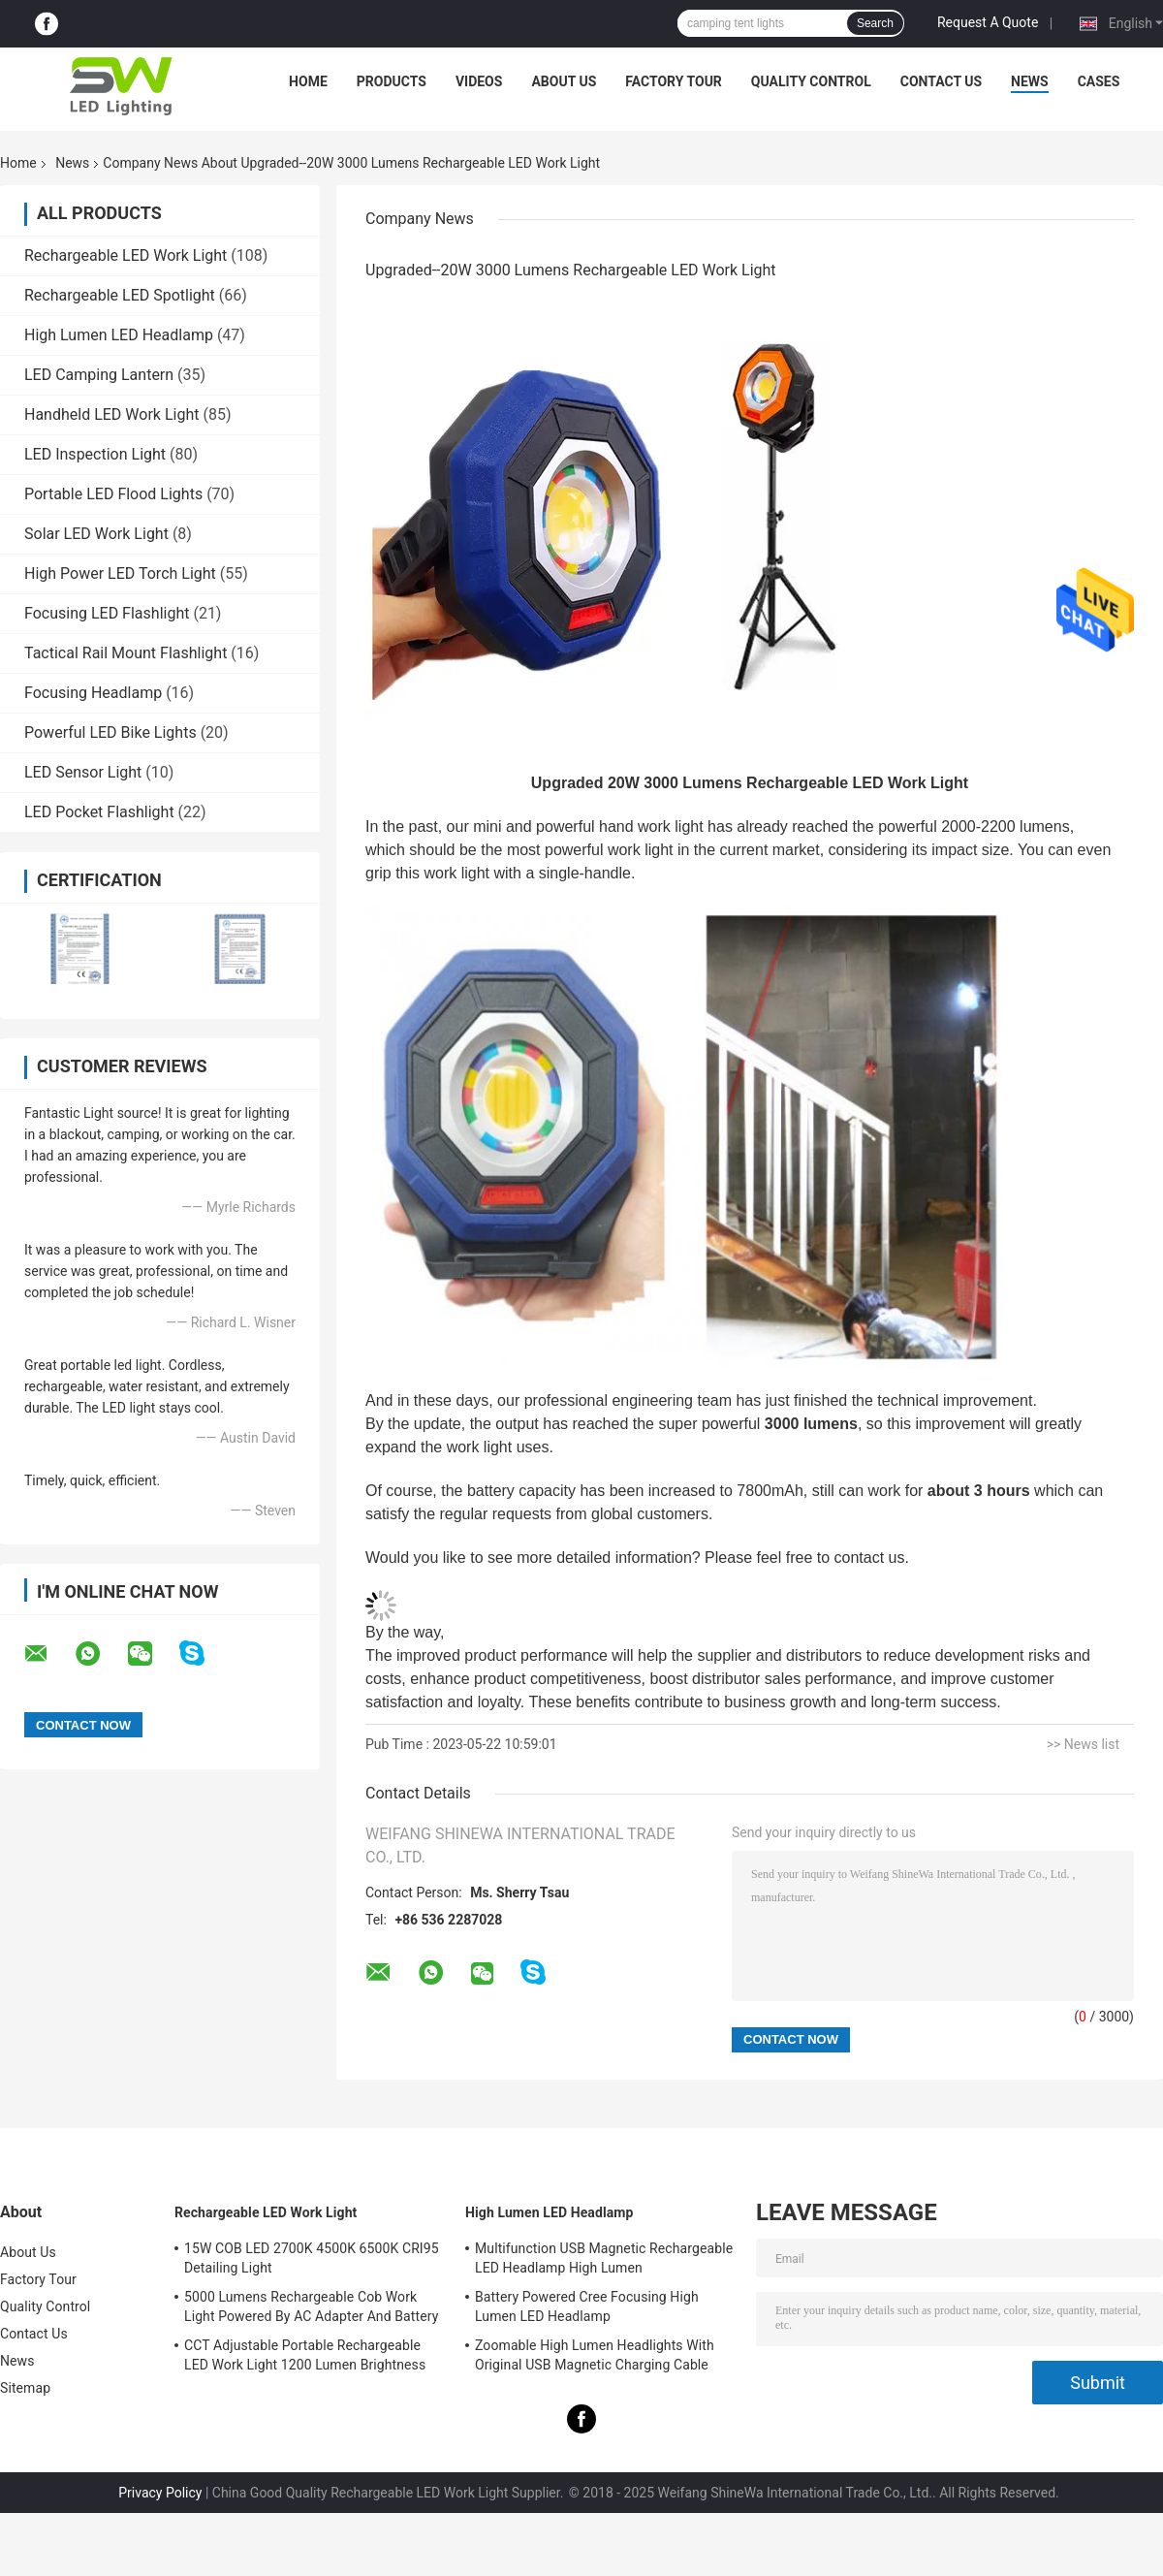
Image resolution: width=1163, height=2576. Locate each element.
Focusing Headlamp (93, 693)
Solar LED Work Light (96, 534)
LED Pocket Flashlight (99, 812)
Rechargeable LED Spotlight (119, 295)
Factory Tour (673, 81)
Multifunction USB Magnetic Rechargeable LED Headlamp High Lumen (604, 2258)
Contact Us (941, 81)
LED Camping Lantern (98, 375)
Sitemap (25, 2388)
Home (308, 81)
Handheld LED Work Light (111, 414)
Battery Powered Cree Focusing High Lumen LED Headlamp (587, 2306)
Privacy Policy (160, 2492)
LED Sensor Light (82, 772)
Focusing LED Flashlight (106, 613)
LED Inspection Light (95, 454)
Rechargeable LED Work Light (125, 255)
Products (391, 81)
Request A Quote (987, 22)
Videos (479, 81)
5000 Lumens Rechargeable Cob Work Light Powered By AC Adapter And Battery (311, 2306)
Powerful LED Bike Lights (110, 732)
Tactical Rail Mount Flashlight (125, 653)
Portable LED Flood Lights (113, 494)
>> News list (1083, 1744)
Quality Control (811, 81)
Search (875, 23)
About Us (563, 81)
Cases (1099, 81)
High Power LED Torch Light (120, 573)
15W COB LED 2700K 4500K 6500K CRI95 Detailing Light (311, 2258)
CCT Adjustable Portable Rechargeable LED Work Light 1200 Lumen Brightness (304, 2354)
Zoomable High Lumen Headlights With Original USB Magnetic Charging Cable (594, 2354)
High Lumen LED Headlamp (118, 335)
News (1030, 81)
